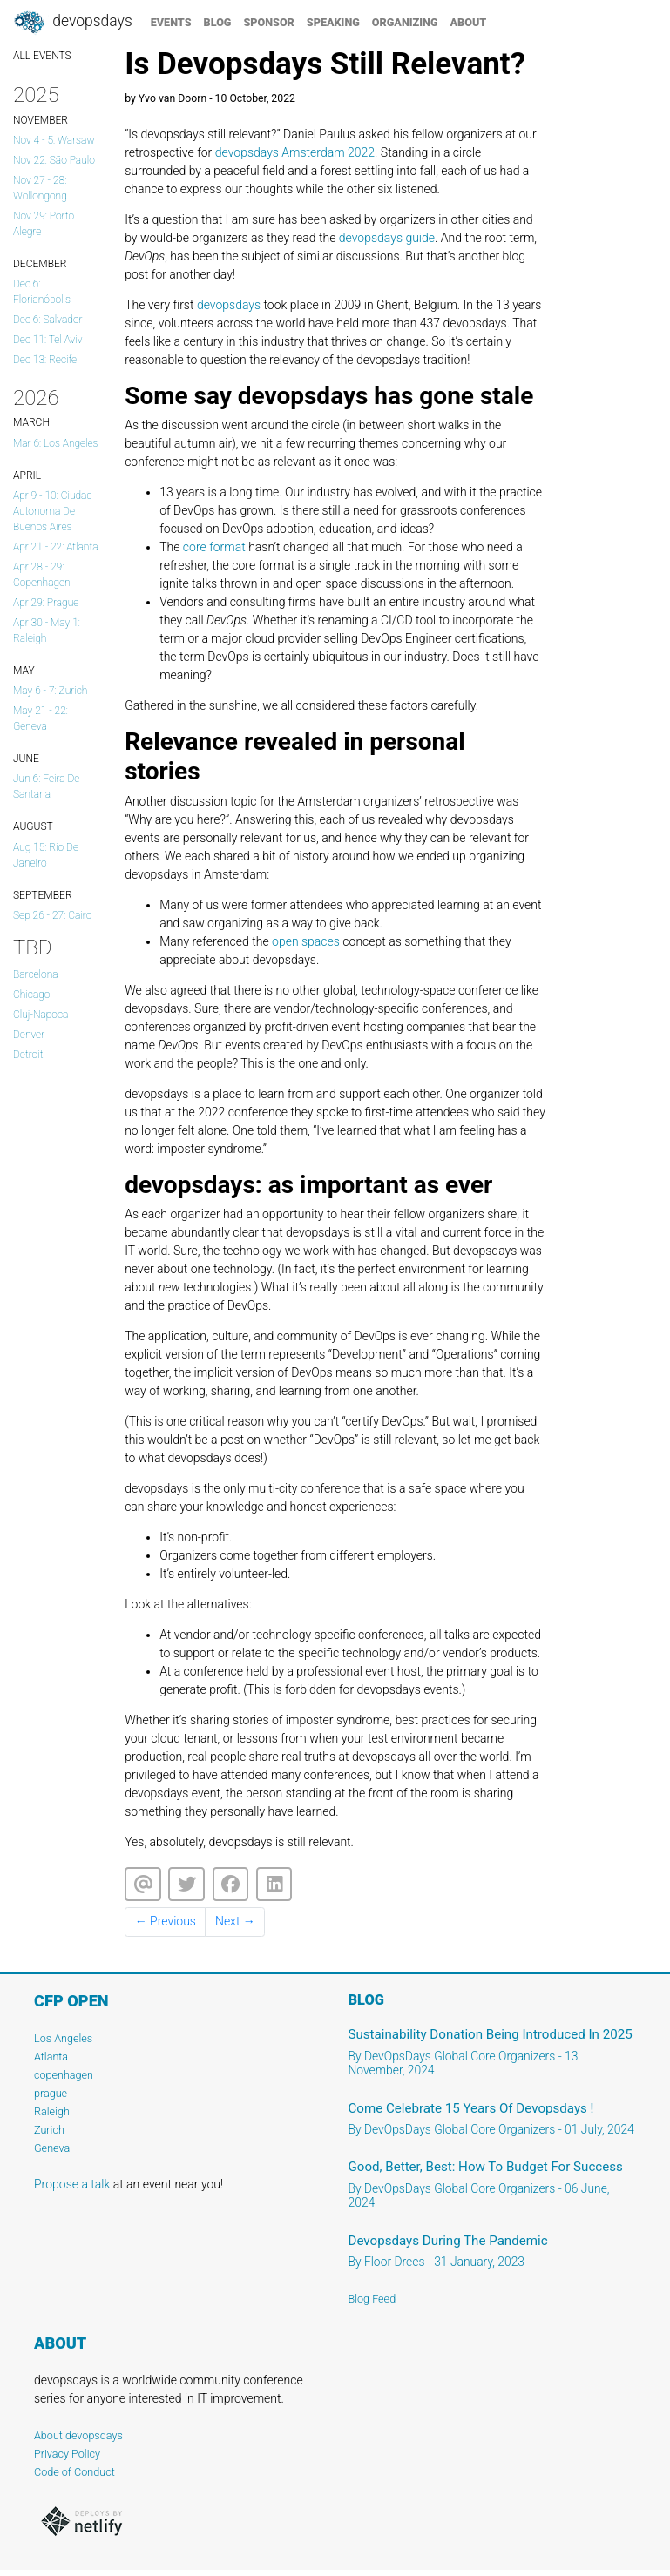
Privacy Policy (67, 2453)
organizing (405, 22)
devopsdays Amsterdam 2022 (295, 152)
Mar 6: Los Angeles (55, 443)
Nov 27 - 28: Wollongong (40, 188)
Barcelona (35, 974)
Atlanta (51, 2056)
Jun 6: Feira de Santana (46, 786)
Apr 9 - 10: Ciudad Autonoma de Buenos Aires (52, 511)
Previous (165, 1921)
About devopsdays (78, 2435)
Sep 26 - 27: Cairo (52, 915)
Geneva (52, 2148)
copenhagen (63, 2074)
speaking (333, 22)
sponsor (268, 22)
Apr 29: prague (45, 603)
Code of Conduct (74, 2471)
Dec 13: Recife (45, 360)
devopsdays (229, 305)
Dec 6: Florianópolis (42, 292)
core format (214, 547)
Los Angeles (63, 2038)
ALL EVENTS (42, 56)
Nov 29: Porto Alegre (43, 224)
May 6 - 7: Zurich (50, 690)
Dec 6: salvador (48, 320)
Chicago (31, 994)
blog (218, 22)
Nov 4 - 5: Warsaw (53, 140)
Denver (28, 1034)
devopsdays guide (387, 238)
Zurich (49, 2129)
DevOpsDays (72, 23)
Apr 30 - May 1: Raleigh (46, 630)
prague (50, 2093)
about (468, 22)
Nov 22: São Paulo (54, 160)
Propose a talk (72, 2184)
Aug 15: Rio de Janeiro (45, 855)
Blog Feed (372, 2298)
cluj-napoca (40, 1014)
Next (235, 1921)
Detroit (28, 1055)
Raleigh (52, 2111)
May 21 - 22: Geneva (40, 718)
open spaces (306, 941)
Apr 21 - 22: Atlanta (55, 547)
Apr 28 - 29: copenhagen (42, 575)
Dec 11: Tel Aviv (48, 340)
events (171, 22)
